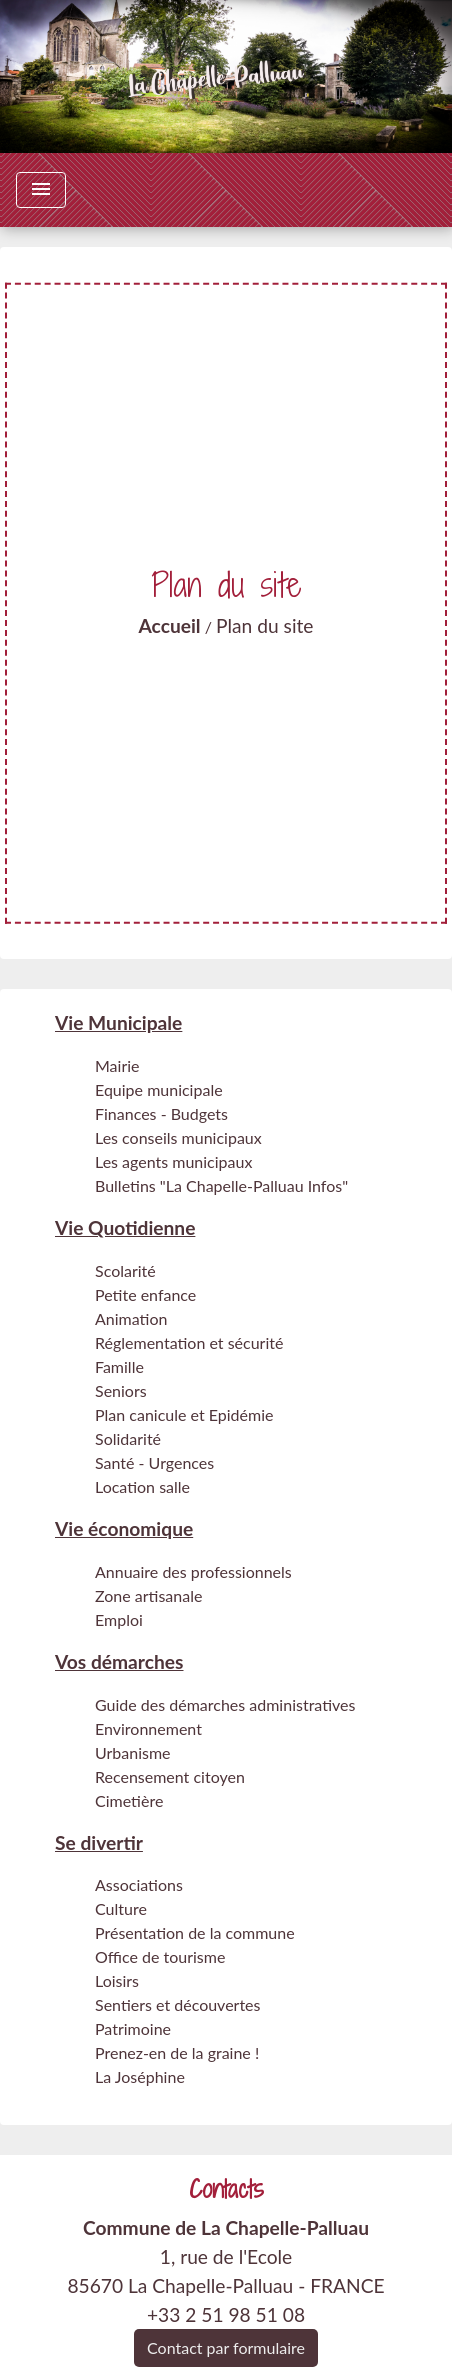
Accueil (170, 625)
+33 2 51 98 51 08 (226, 2314)
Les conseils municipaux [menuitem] (178, 1137)
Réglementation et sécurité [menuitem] (189, 1342)
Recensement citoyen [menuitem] (170, 1776)
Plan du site (264, 625)
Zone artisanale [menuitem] (148, 1595)
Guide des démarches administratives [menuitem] (225, 1704)
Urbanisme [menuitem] (133, 1752)
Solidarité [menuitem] (128, 1438)
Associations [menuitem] (139, 1884)
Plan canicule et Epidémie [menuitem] (184, 1414)
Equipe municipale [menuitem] (159, 1089)
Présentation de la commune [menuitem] (195, 1932)
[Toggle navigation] (41, 190)
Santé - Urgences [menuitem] (154, 1462)
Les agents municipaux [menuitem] (173, 1161)
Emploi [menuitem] (119, 1619)
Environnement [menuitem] (148, 1728)
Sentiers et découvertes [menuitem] (178, 2004)
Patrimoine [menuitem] (133, 2028)
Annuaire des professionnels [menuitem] (193, 1571)
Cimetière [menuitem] (129, 1800)
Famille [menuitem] (119, 1366)
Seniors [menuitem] (121, 1390)
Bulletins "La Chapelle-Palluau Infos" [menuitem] (221, 1185)
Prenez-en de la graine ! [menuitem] (177, 2052)
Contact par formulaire (226, 2347)
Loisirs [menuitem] (117, 1980)
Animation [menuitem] (131, 1318)
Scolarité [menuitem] (125, 1270)
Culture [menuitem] (121, 1908)
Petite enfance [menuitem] (145, 1294)
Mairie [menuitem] (117, 1065)
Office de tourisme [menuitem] (160, 1956)
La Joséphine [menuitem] (140, 2076)
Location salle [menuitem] (142, 1486)
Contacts (226, 2189)
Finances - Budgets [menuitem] (161, 1113)
